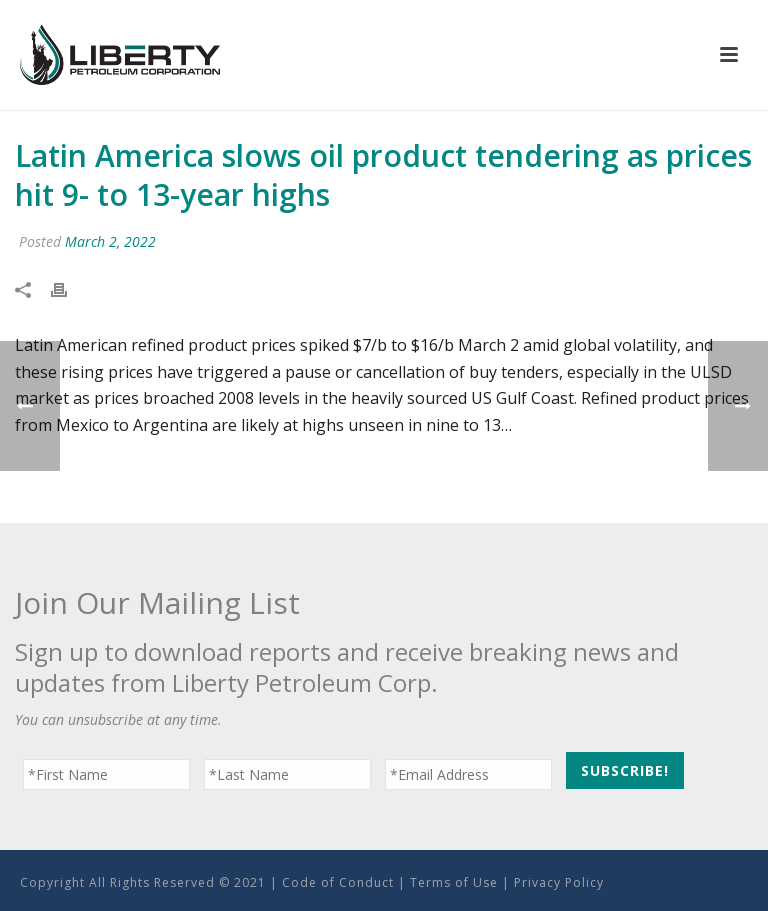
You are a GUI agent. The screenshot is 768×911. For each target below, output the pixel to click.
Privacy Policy (559, 882)
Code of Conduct (338, 882)
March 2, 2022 (110, 241)
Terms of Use (454, 882)
